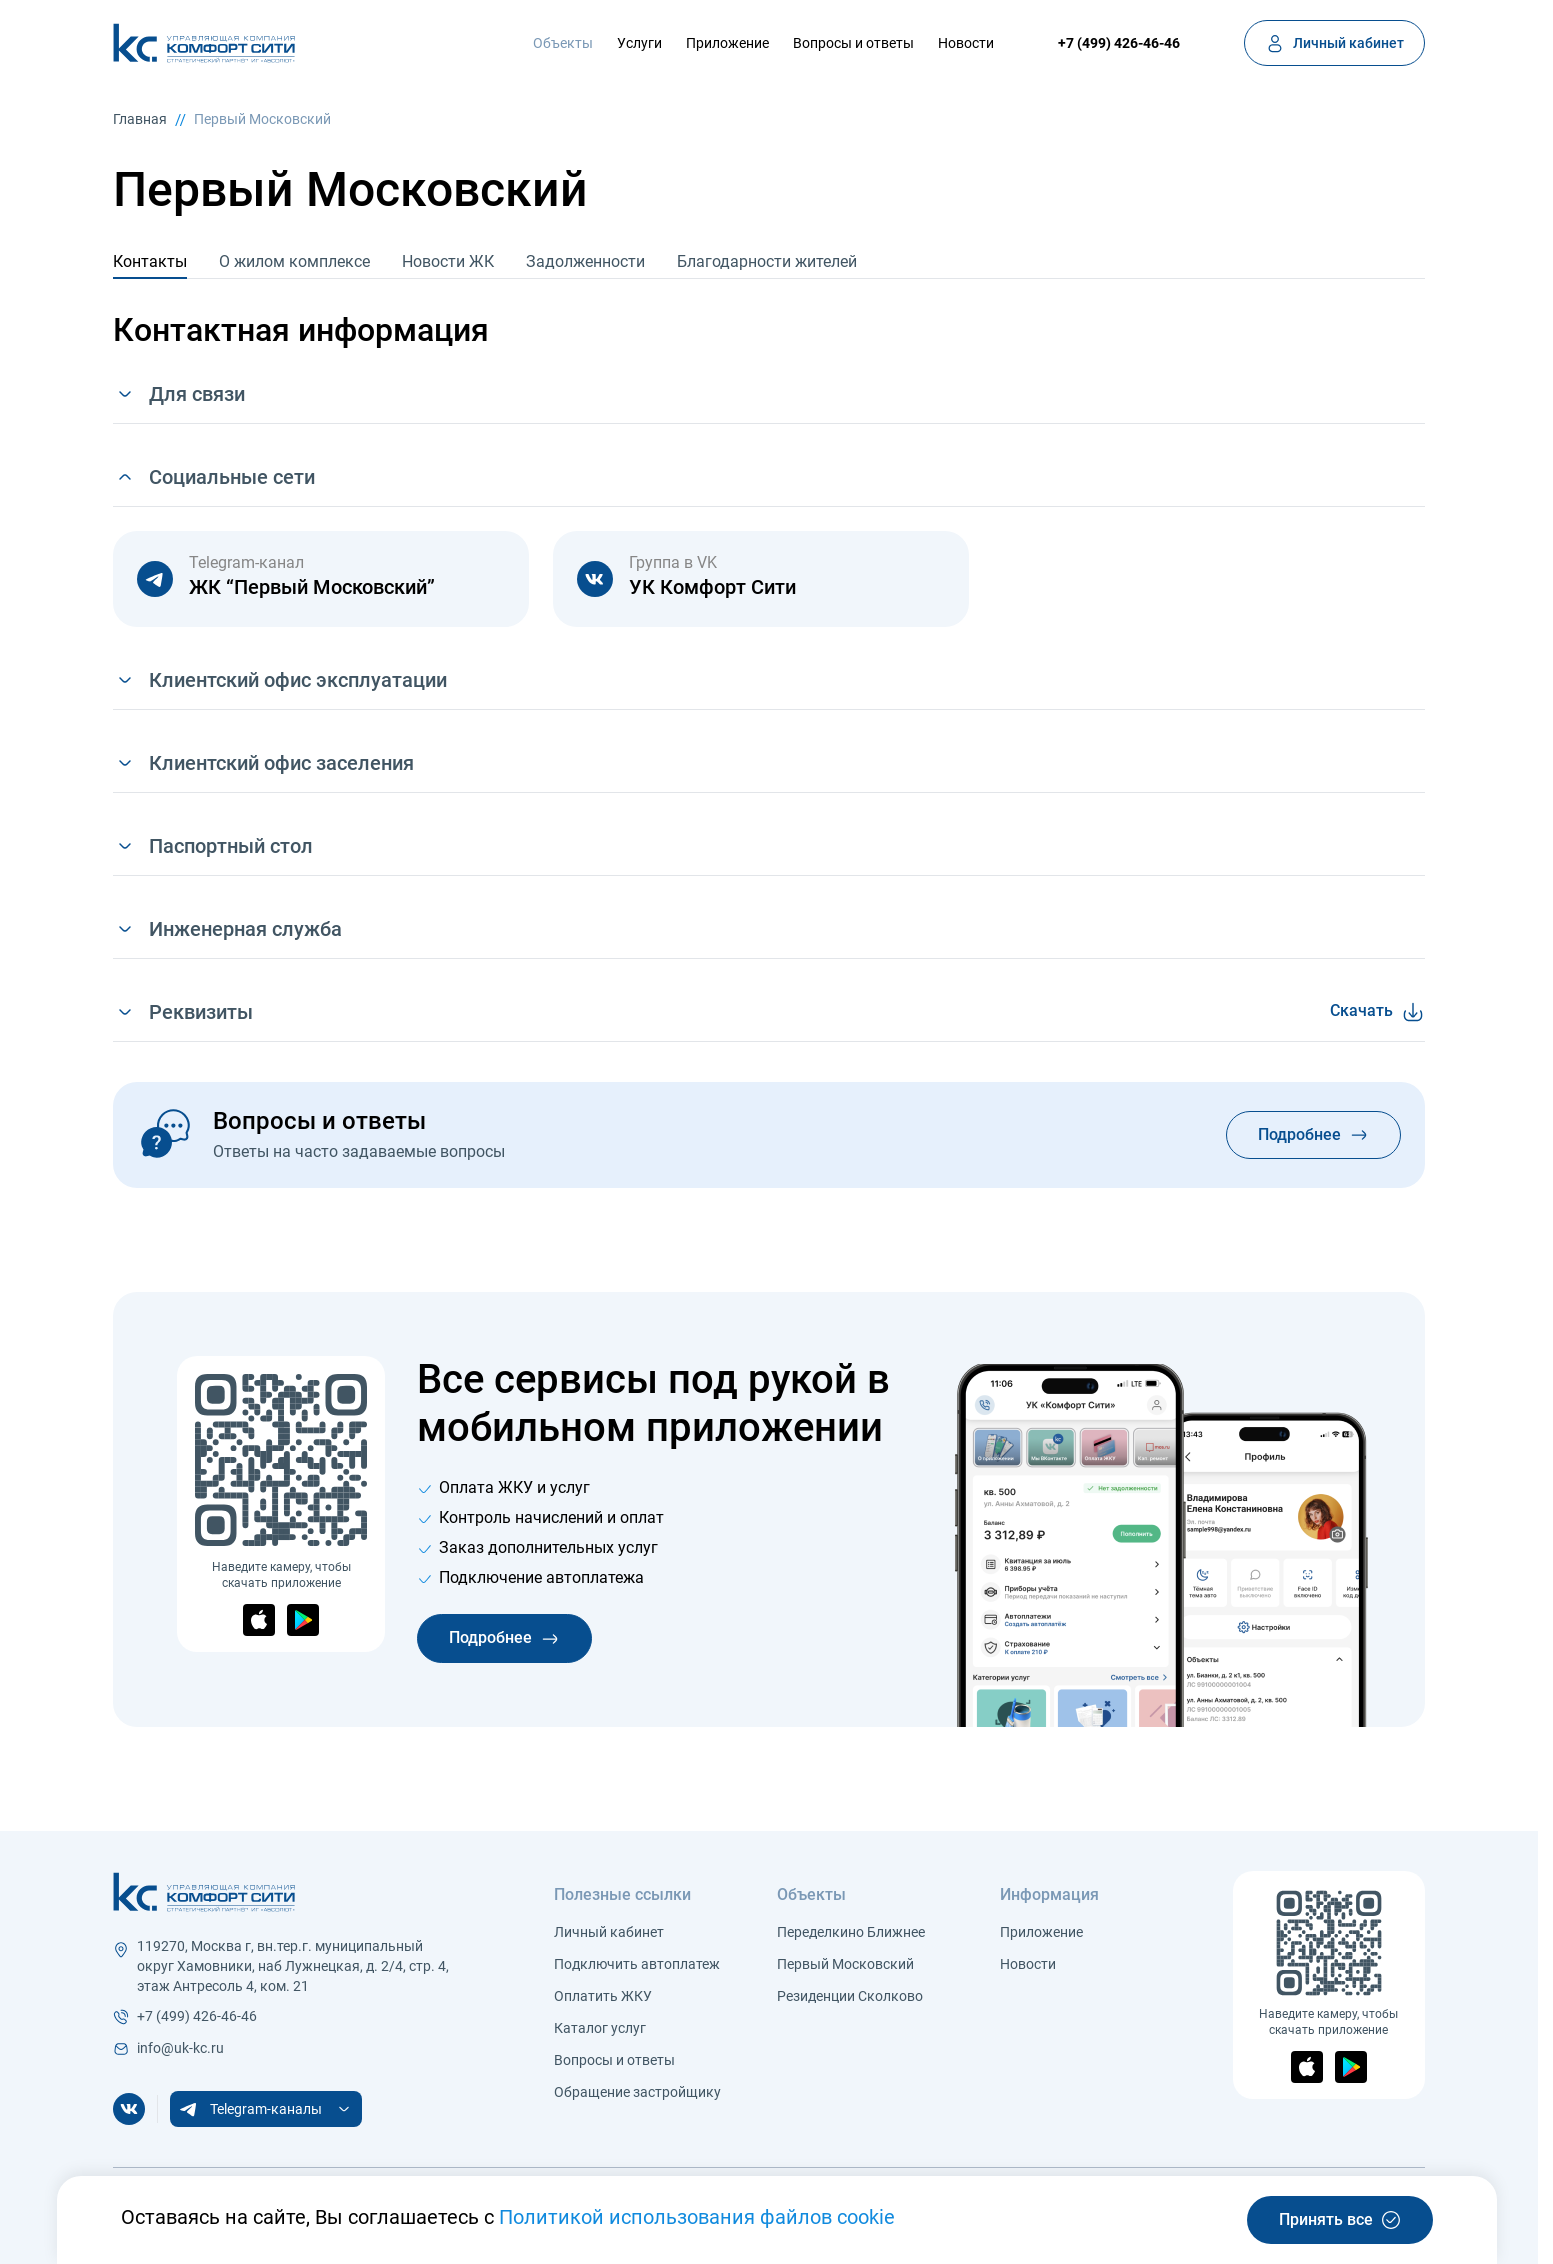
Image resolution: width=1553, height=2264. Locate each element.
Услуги (639, 43)
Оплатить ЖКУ (603, 1996)
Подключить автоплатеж (637, 1964)
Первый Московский (262, 119)
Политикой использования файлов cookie (697, 2217)
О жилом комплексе (294, 261)
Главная (140, 119)
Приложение (727, 43)
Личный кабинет (609, 1932)
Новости (966, 43)
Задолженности (585, 261)
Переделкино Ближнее (851, 1932)
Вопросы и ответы (853, 43)
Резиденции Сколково (850, 1996)
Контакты (150, 261)
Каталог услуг (600, 2028)
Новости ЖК (448, 261)
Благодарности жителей (767, 261)
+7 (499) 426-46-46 (1119, 43)
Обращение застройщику (637, 2092)
